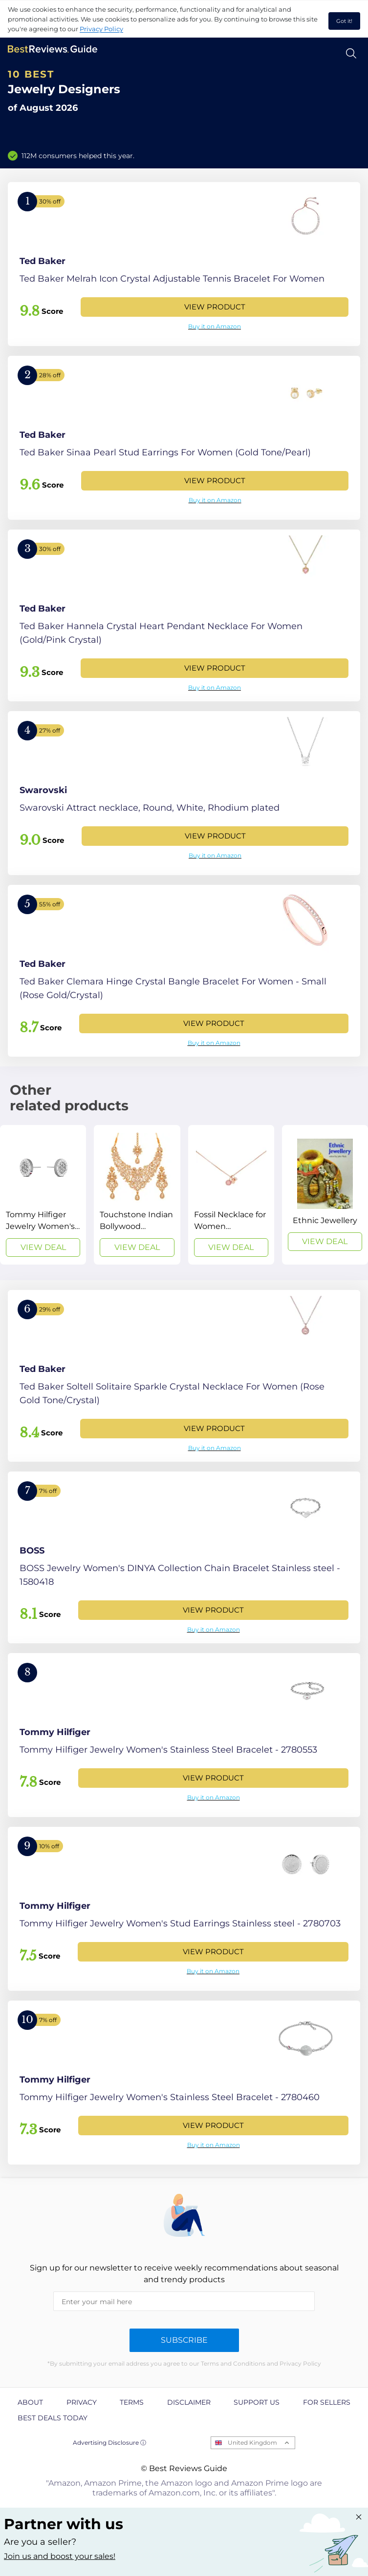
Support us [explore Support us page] (257, 2402)
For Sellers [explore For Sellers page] (326, 2402)
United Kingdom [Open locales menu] (252, 2442)
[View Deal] (43, 1195)
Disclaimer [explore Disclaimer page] (189, 2402)
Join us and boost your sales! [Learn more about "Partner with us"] (59, 2556)
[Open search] (351, 53)
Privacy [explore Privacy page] (81, 2402)
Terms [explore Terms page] (132, 2402)
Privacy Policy (101, 29)
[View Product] (184, 264)
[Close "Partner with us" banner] (358, 2517)
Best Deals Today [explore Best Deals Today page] (52, 2417)
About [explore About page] (30, 2402)
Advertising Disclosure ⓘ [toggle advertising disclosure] (109, 2442)
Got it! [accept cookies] (344, 21)
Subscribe (184, 2340)
